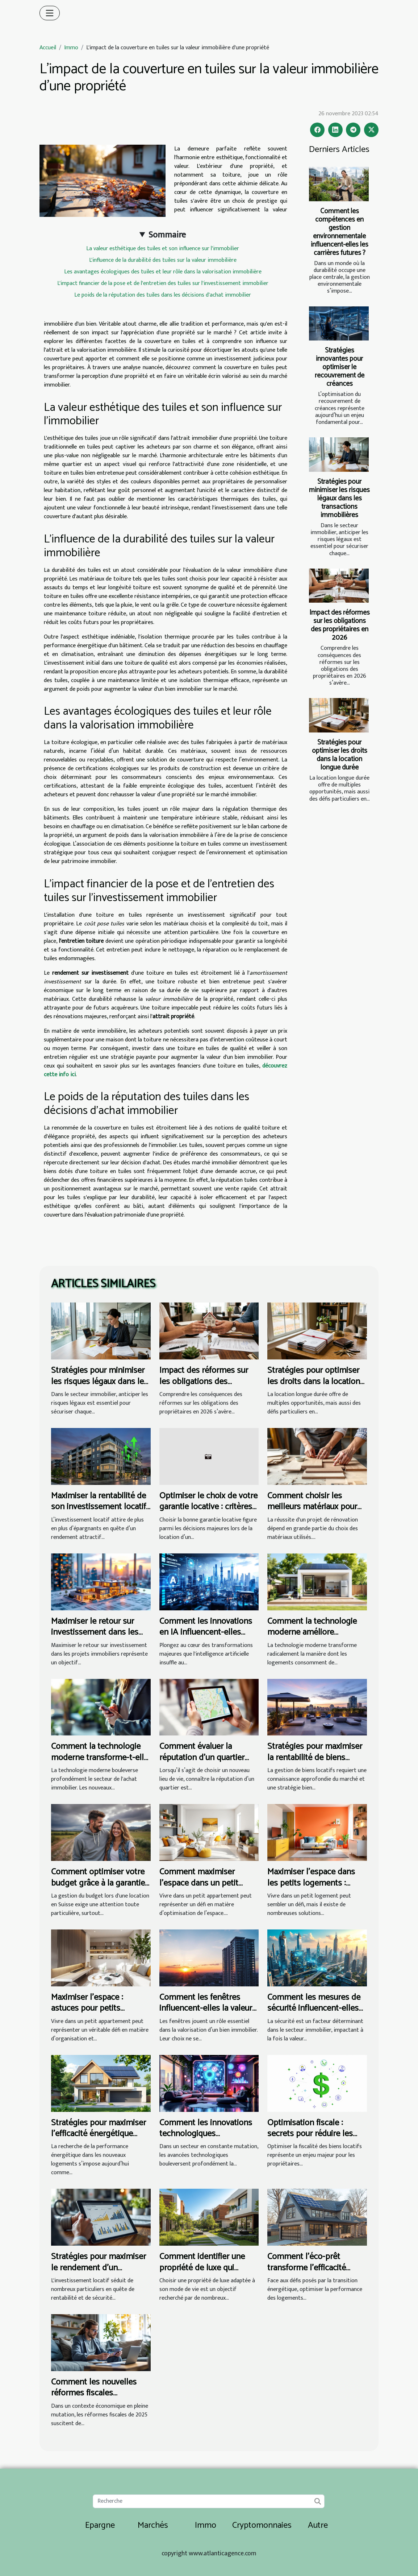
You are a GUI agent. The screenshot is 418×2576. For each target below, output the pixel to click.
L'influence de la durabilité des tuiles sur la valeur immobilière (163, 260)
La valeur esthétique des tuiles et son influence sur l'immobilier (162, 248)
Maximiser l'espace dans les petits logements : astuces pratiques (311, 1883)
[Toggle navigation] (49, 13)
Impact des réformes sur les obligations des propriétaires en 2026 (339, 625)
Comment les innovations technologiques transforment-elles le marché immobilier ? (205, 2139)
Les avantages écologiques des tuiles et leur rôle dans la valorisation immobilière (163, 272)
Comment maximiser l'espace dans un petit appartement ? (198, 1883)
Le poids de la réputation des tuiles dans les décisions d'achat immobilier (162, 295)
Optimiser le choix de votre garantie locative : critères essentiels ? (208, 1507)
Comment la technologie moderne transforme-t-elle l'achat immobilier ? (99, 1757)
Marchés (153, 2525)
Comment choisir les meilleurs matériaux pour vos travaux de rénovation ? (317, 1507)
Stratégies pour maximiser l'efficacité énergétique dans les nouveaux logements (98, 2139)
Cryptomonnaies (262, 2525)
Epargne (100, 2525)
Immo (71, 48)
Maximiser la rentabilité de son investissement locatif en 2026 (98, 1507)
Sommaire (167, 235)
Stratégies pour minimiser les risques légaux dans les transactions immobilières (339, 498)
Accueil (47, 48)
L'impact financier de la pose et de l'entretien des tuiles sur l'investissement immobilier (162, 283)
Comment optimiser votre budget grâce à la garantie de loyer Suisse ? (98, 1883)
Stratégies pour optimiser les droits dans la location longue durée (339, 755)
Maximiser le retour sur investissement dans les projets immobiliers (94, 1632)
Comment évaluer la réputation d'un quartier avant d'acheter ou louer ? (206, 1757)
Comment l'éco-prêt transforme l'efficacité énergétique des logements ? (306, 2273)
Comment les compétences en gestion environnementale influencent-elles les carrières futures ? (339, 232)
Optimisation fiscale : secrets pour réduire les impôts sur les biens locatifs (310, 2139)
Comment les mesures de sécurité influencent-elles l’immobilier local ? (313, 2008)
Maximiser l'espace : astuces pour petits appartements (87, 2008)
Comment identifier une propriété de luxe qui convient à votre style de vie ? (203, 2273)
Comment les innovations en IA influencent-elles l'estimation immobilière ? (206, 1632)
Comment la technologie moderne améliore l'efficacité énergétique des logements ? (315, 1637)
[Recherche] (208, 2501)
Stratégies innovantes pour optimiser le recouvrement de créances (339, 367)
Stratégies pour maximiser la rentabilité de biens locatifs (314, 1757)
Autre (318, 2525)
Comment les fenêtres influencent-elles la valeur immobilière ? (205, 2008)
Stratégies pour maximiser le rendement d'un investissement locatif (98, 2268)
